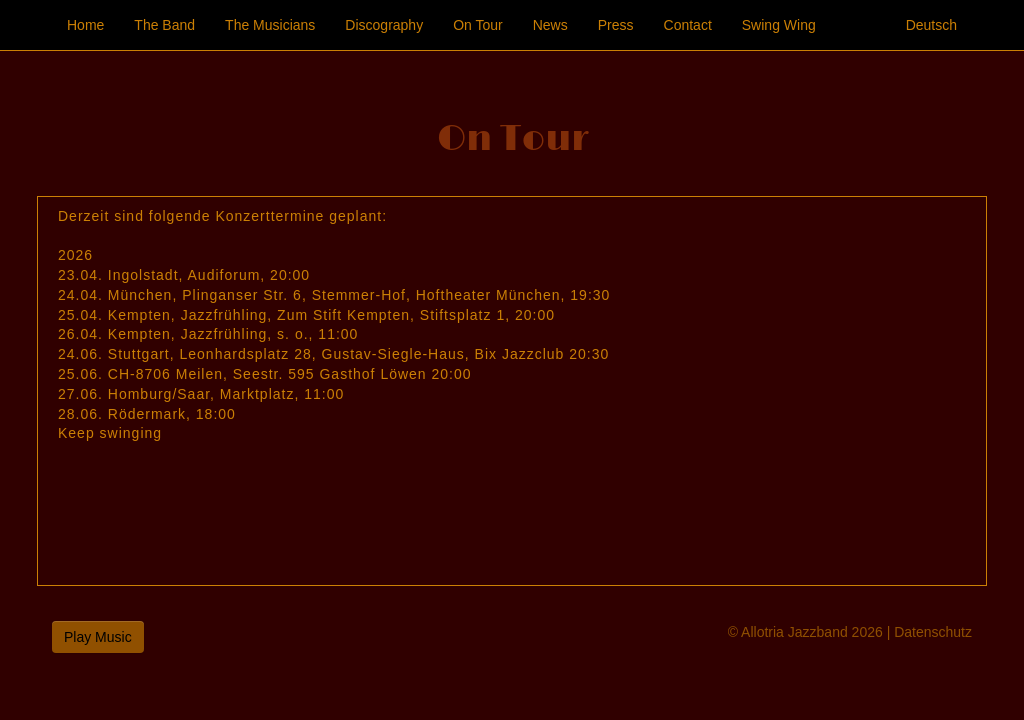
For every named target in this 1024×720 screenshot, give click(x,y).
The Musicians (270, 25)
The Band (164, 25)
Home (85, 25)
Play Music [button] (98, 637)
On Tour (478, 25)
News (550, 25)
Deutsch (931, 25)
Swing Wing (779, 25)
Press (616, 25)
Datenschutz (933, 632)
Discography (384, 25)
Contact (688, 25)
